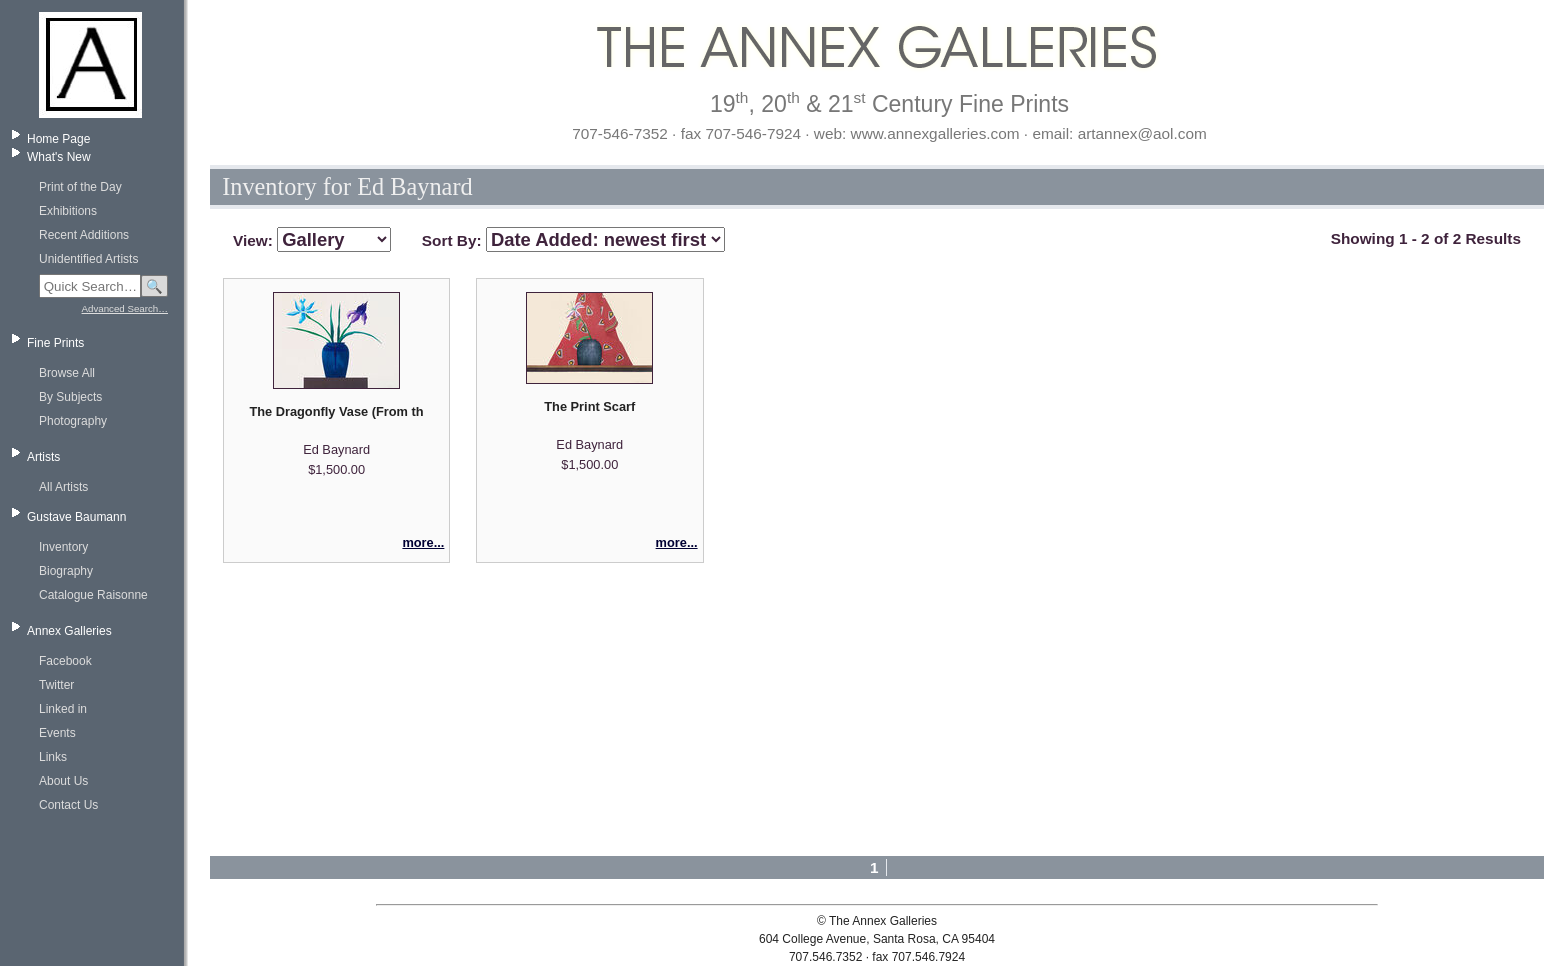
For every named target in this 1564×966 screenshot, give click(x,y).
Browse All (67, 373)
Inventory (63, 547)
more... (423, 542)
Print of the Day (80, 187)
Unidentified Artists (88, 259)
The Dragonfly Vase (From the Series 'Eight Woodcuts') (336, 411)
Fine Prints (55, 343)
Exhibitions (68, 211)
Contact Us (68, 805)
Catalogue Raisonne (93, 595)
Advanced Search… (125, 308)
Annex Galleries (69, 631)
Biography (66, 571)
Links (53, 757)
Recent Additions (84, 235)
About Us (63, 781)
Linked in (63, 709)
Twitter (56, 685)
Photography (73, 421)
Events (57, 733)
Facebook (65, 661)
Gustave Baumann (76, 517)
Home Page (58, 139)
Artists (43, 457)
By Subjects (70, 397)
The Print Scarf (589, 406)
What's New (59, 157)
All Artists (63, 487)
